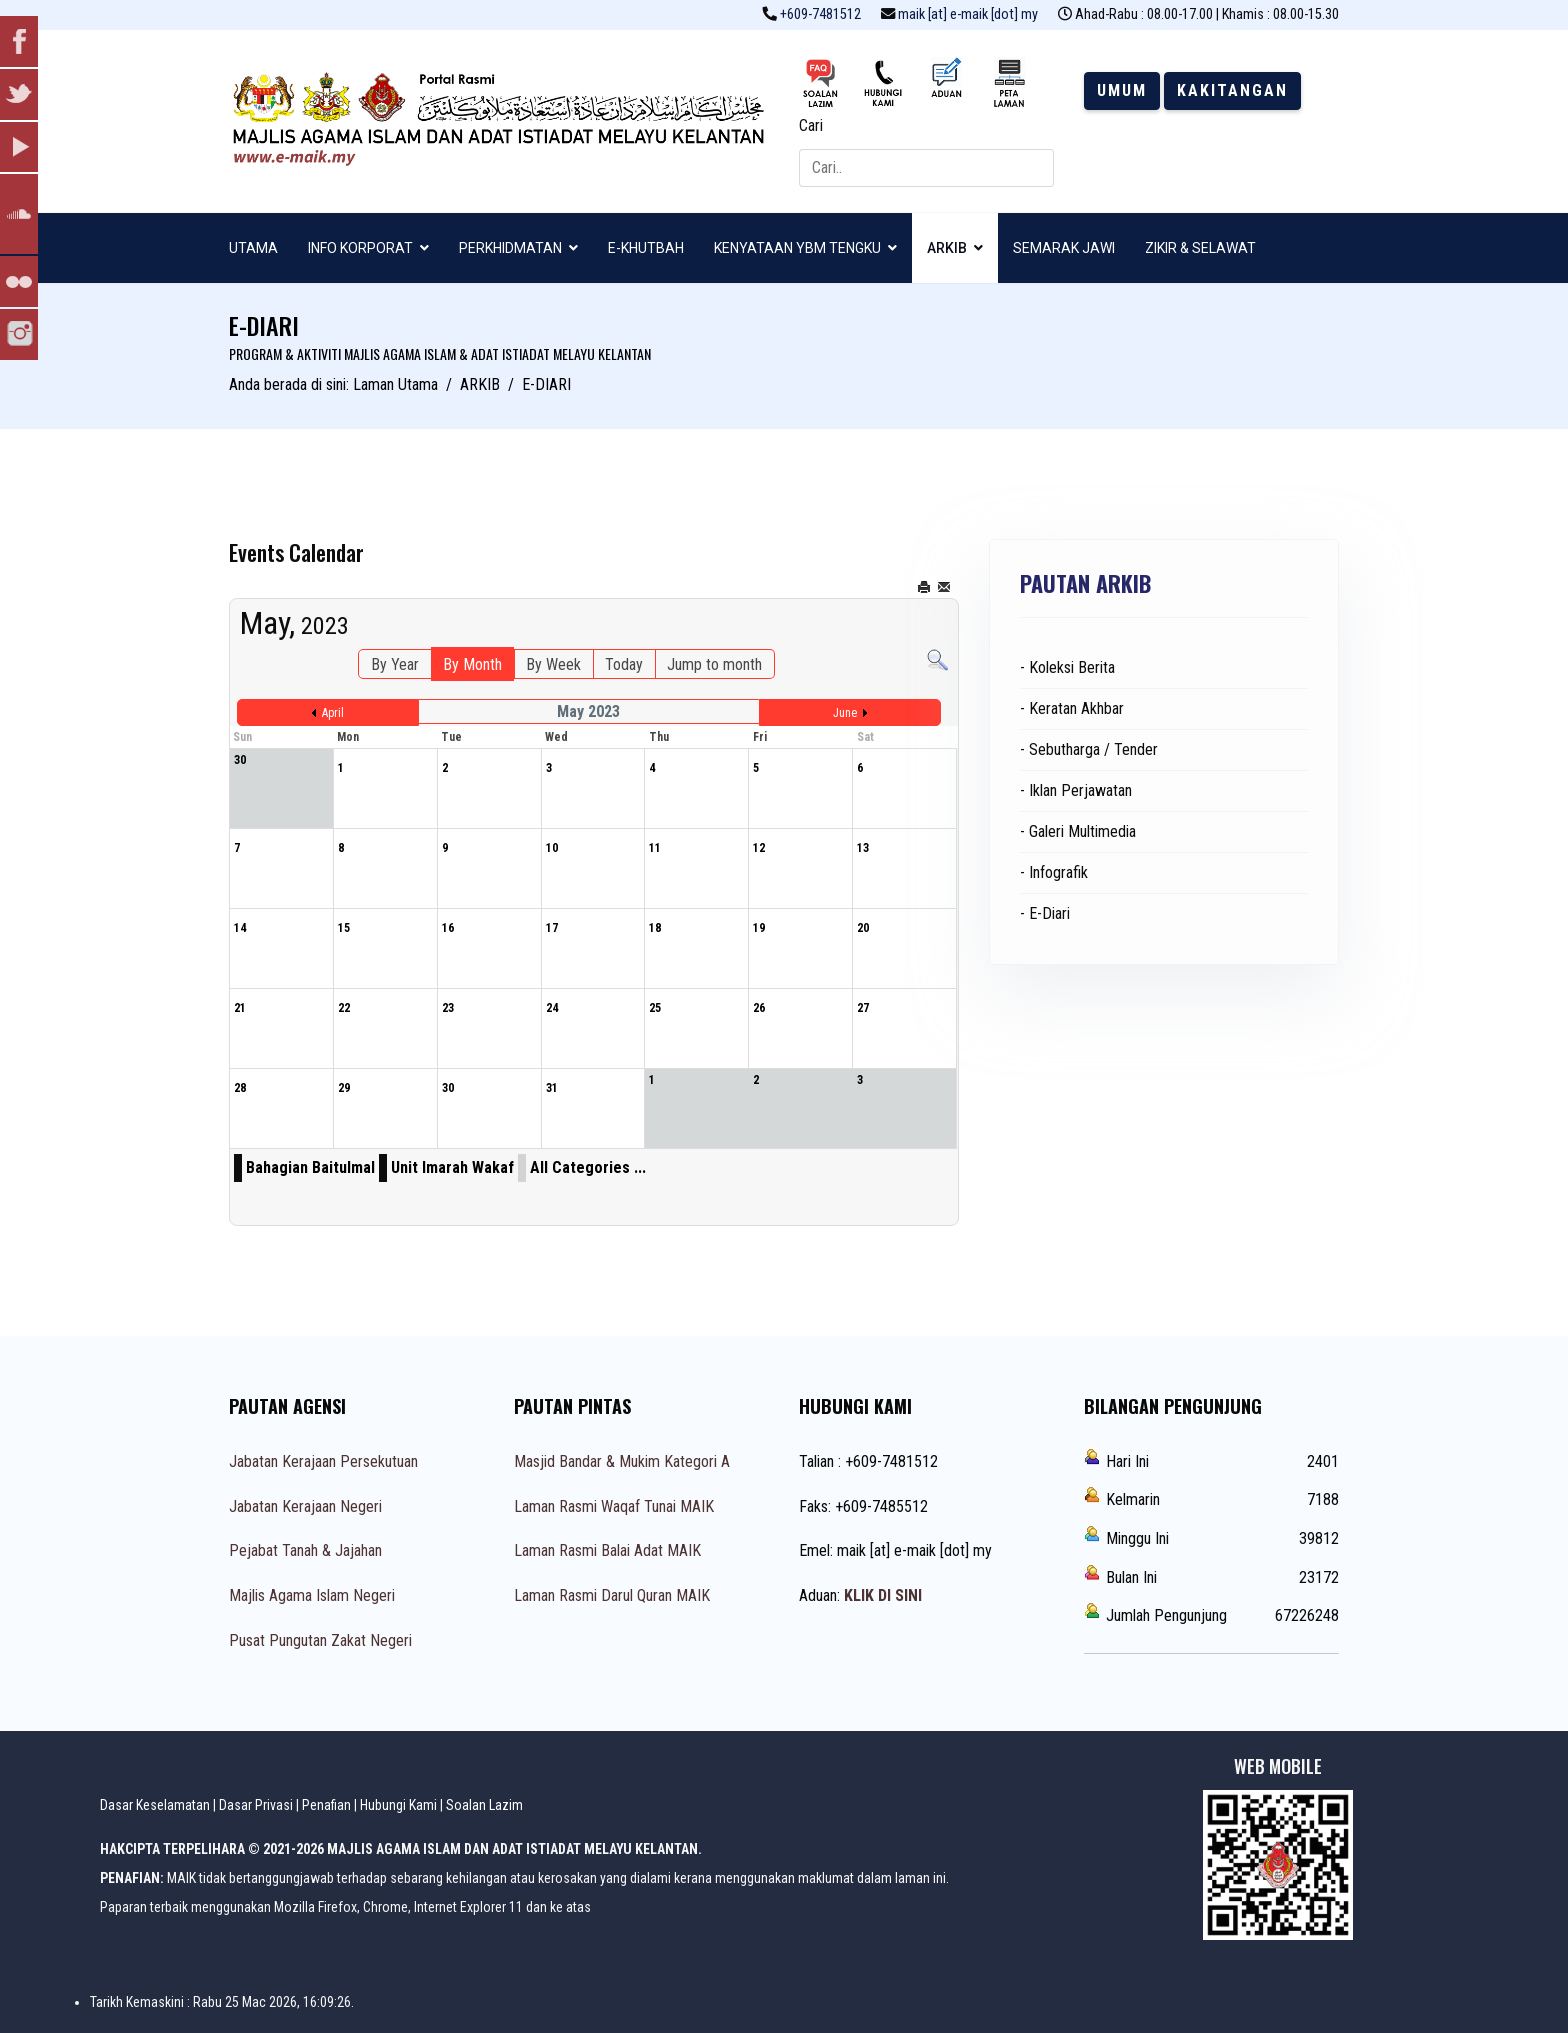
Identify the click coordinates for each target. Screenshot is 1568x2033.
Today (624, 664)
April (333, 713)
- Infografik (1054, 872)
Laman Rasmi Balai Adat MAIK (607, 1550)
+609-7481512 (820, 14)
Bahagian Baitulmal (310, 1167)
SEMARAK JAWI (1064, 248)
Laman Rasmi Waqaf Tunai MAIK (614, 1506)
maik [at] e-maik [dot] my (968, 14)
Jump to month (714, 664)
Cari (811, 125)
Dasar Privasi (256, 1805)
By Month (472, 664)
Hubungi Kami (398, 1805)
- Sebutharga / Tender (1089, 749)
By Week (553, 664)
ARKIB (947, 248)
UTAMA (253, 248)
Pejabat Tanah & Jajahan (305, 1550)
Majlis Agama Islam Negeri (312, 1595)
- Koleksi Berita (1067, 667)
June (845, 713)
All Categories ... (588, 1167)
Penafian (326, 1805)
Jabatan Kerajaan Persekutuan (323, 1461)
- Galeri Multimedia (1078, 831)
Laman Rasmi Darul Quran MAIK (612, 1595)
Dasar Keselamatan (155, 1805)
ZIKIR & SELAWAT (1200, 248)
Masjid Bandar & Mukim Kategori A (622, 1461)
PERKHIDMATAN (510, 248)
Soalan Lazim (484, 1805)
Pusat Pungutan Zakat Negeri (320, 1640)
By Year (395, 664)
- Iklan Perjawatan (1076, 790)
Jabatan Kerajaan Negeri (305, 1506)
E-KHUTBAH (646, 248)
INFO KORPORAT (360, 248)
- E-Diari (1045, 913)
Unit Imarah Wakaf (452, 1167)
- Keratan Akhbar (1072, 708)
